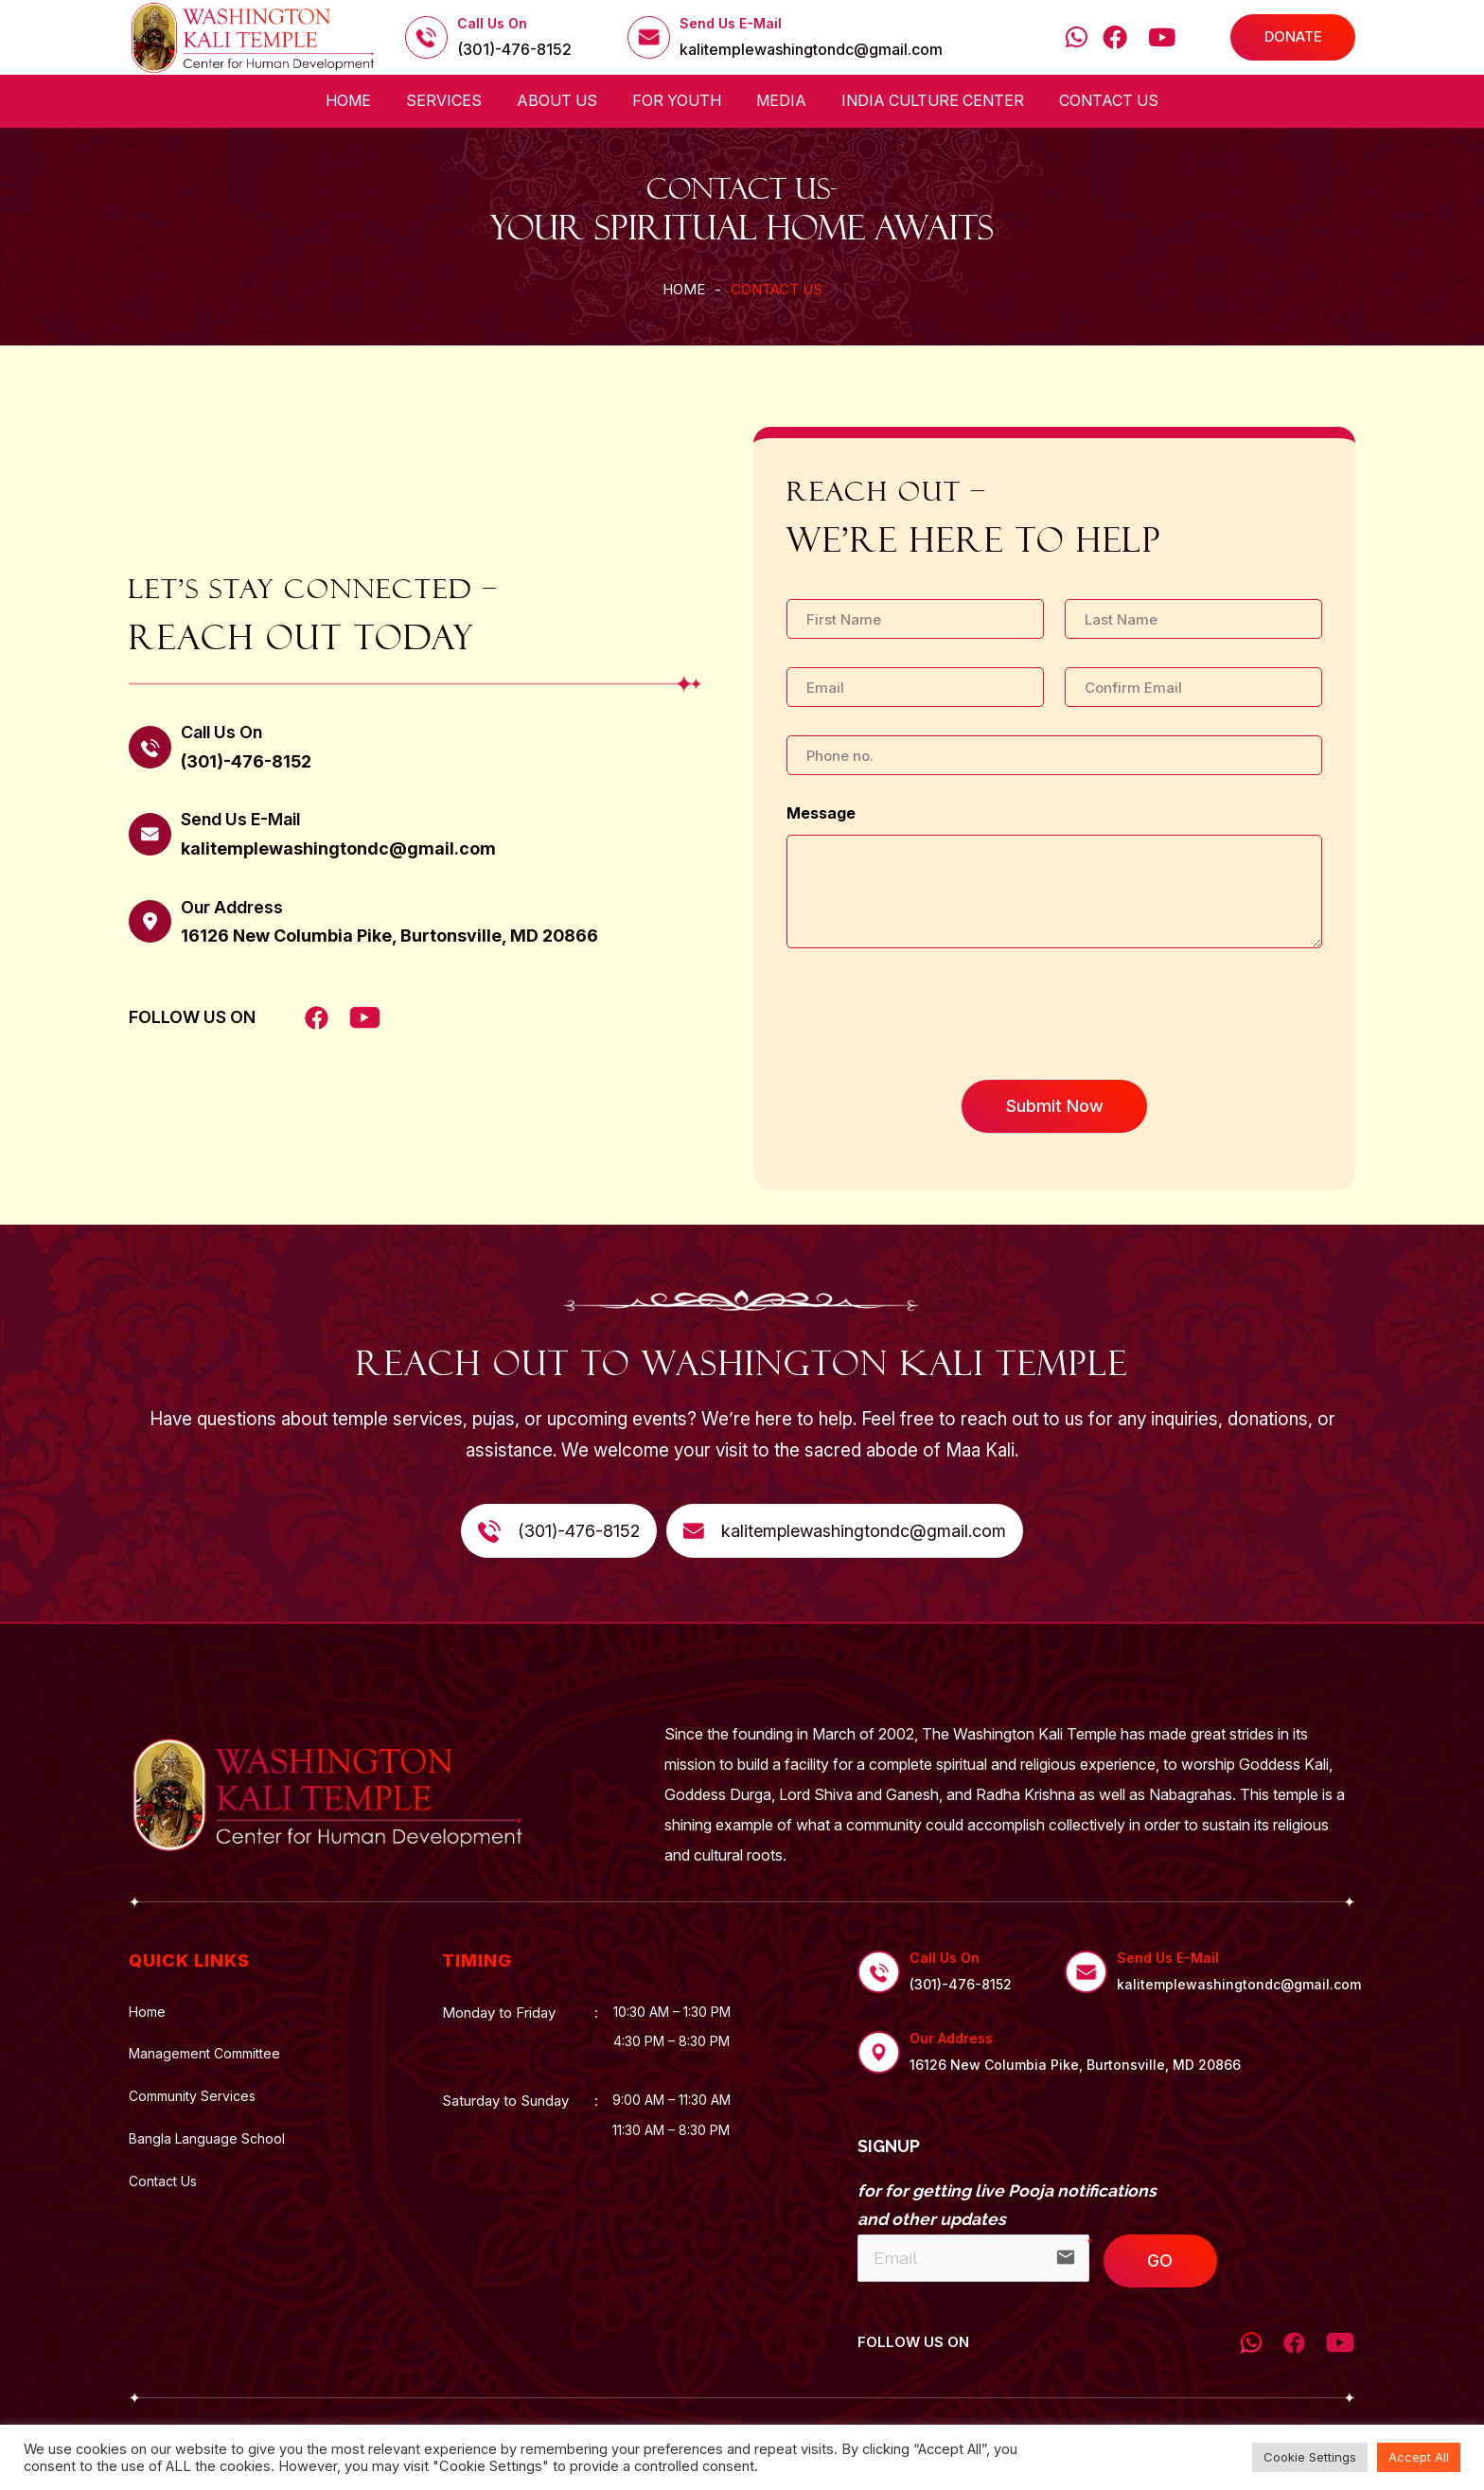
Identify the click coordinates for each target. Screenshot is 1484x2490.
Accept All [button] (1418, 2456)
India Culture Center (932, 100)
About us (557, 100)
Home (348, 100)
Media (781, 100)
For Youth (676, 100)
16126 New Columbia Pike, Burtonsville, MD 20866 (389, 935)
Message (821, 813)
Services (444, 100)
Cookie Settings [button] (1309, 2456)
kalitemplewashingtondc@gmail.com (811, 50)
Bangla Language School (207, 2138)
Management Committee (204, 2053)
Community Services (192, 2096)
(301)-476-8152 (514, 50)
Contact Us (1108, 100)
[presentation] (930, 1048)
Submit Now (1055, 1106)
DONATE (1293, 36)
